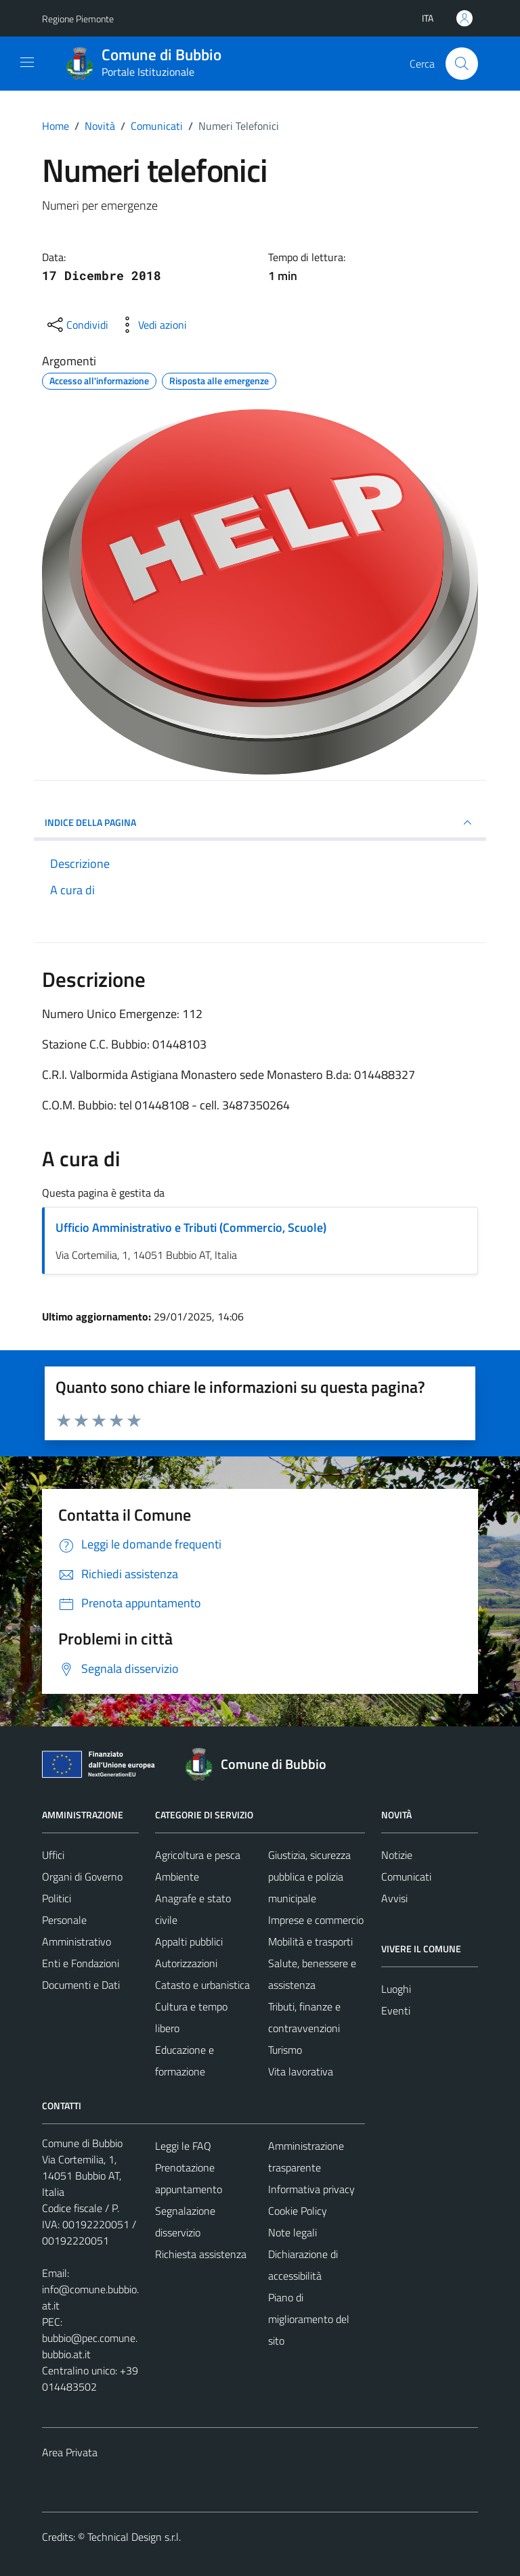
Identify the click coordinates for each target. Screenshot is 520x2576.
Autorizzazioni (186, 1963)
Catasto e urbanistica (202, 1985)
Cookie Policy (297, 2211)
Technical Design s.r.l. (134, 2537)
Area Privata (70, 2452)
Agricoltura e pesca (197, 1855)
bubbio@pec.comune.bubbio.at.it (89, 2346)
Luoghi (396, 1989)
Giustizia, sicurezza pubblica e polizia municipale (309, 1876)
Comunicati (406, 1876)
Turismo (285, 2050)
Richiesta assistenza (200, 2254)
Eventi (395, 2010)
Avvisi (394, 1898)
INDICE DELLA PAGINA (260, 822)
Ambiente (177, 1876)
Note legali (292, 2232)
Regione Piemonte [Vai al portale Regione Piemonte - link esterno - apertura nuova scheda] (78, 19)
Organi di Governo (82, 1876)
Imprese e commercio (316, 1920)
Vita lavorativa (300, 2071)
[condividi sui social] (76, 325)
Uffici (53, 1855)
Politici (56, 1898)
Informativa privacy (311, 2189)
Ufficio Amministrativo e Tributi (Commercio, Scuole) (191, 1227)
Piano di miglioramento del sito (308, 2319)
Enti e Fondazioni (80, 1963)
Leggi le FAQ (183, 2146)
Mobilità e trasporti (310, 1941)
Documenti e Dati (81, 1985)
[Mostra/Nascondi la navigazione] (27, 62)
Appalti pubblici (189, 1941)
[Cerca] (462, 63)
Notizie (396, 1855)
